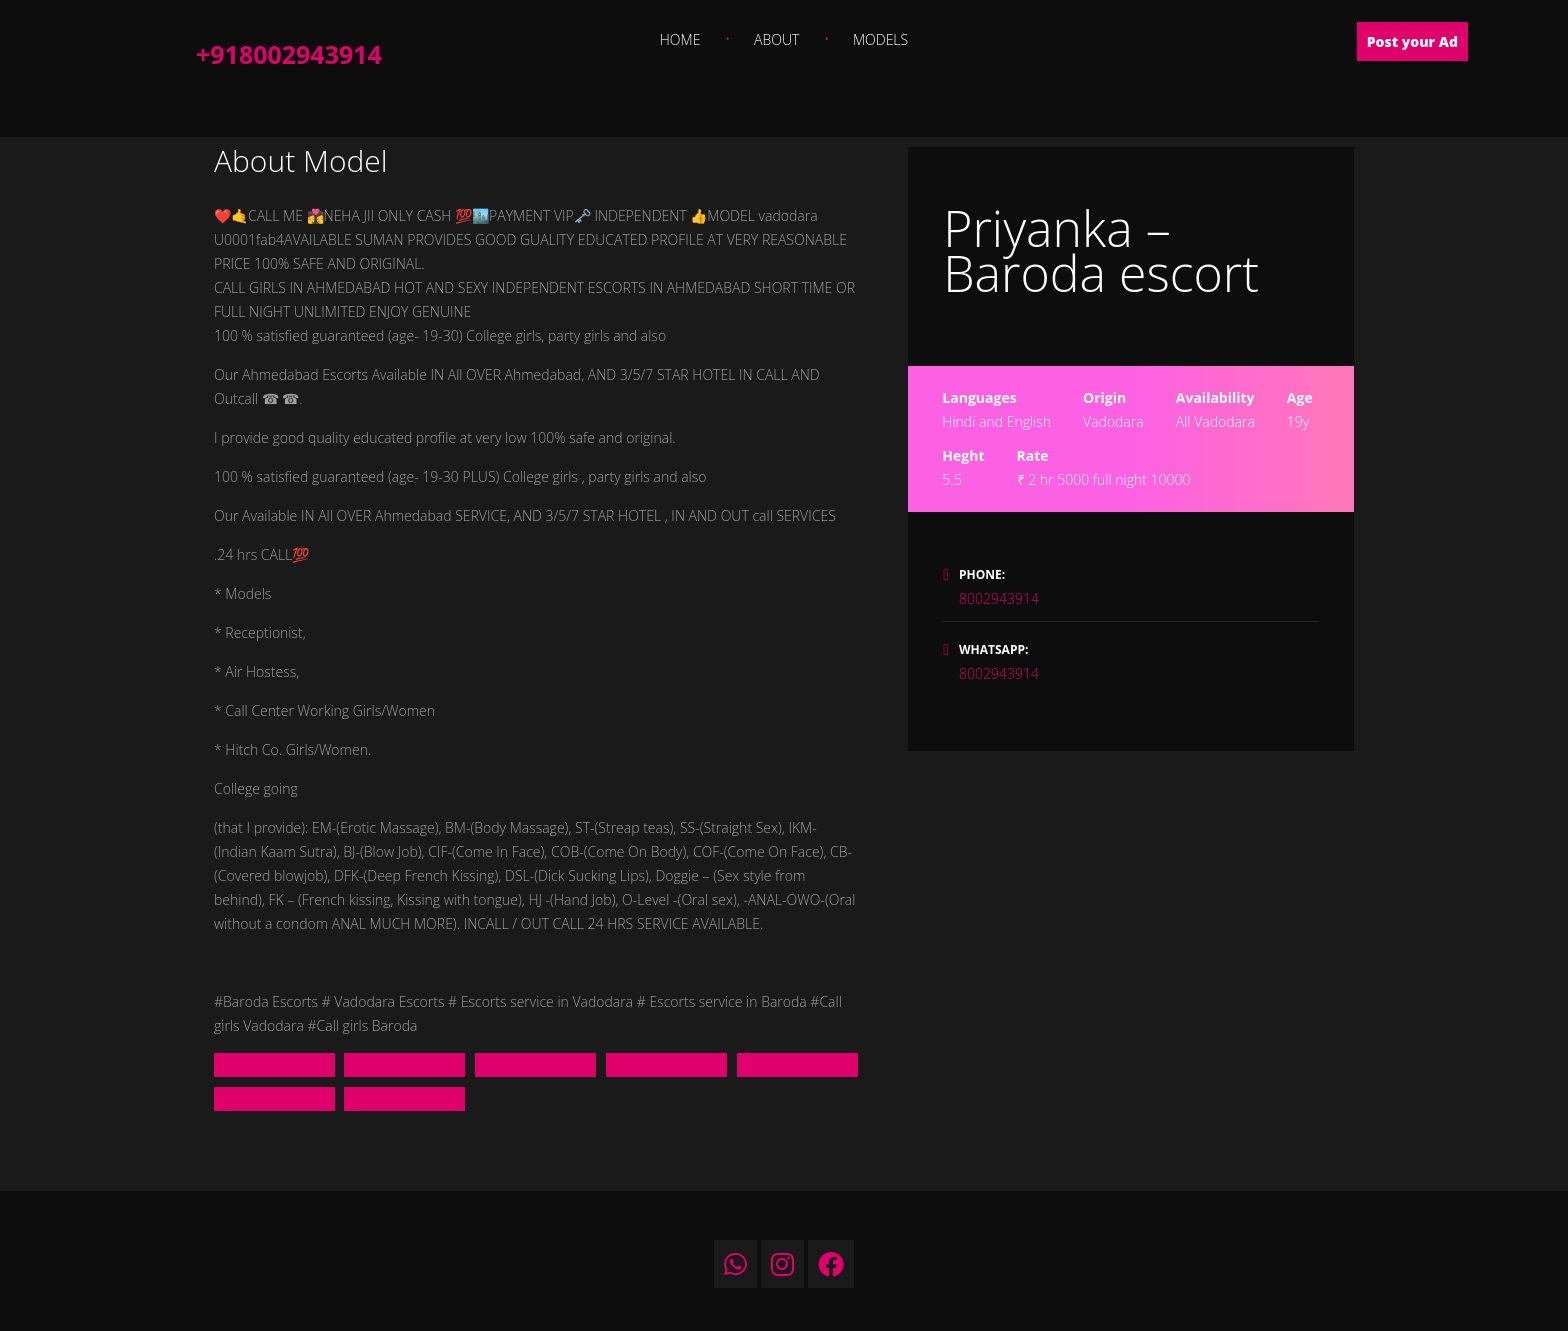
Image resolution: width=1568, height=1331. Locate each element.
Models (880, 39)
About (776, 39)
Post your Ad (1412, 41)
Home (680, 39)
